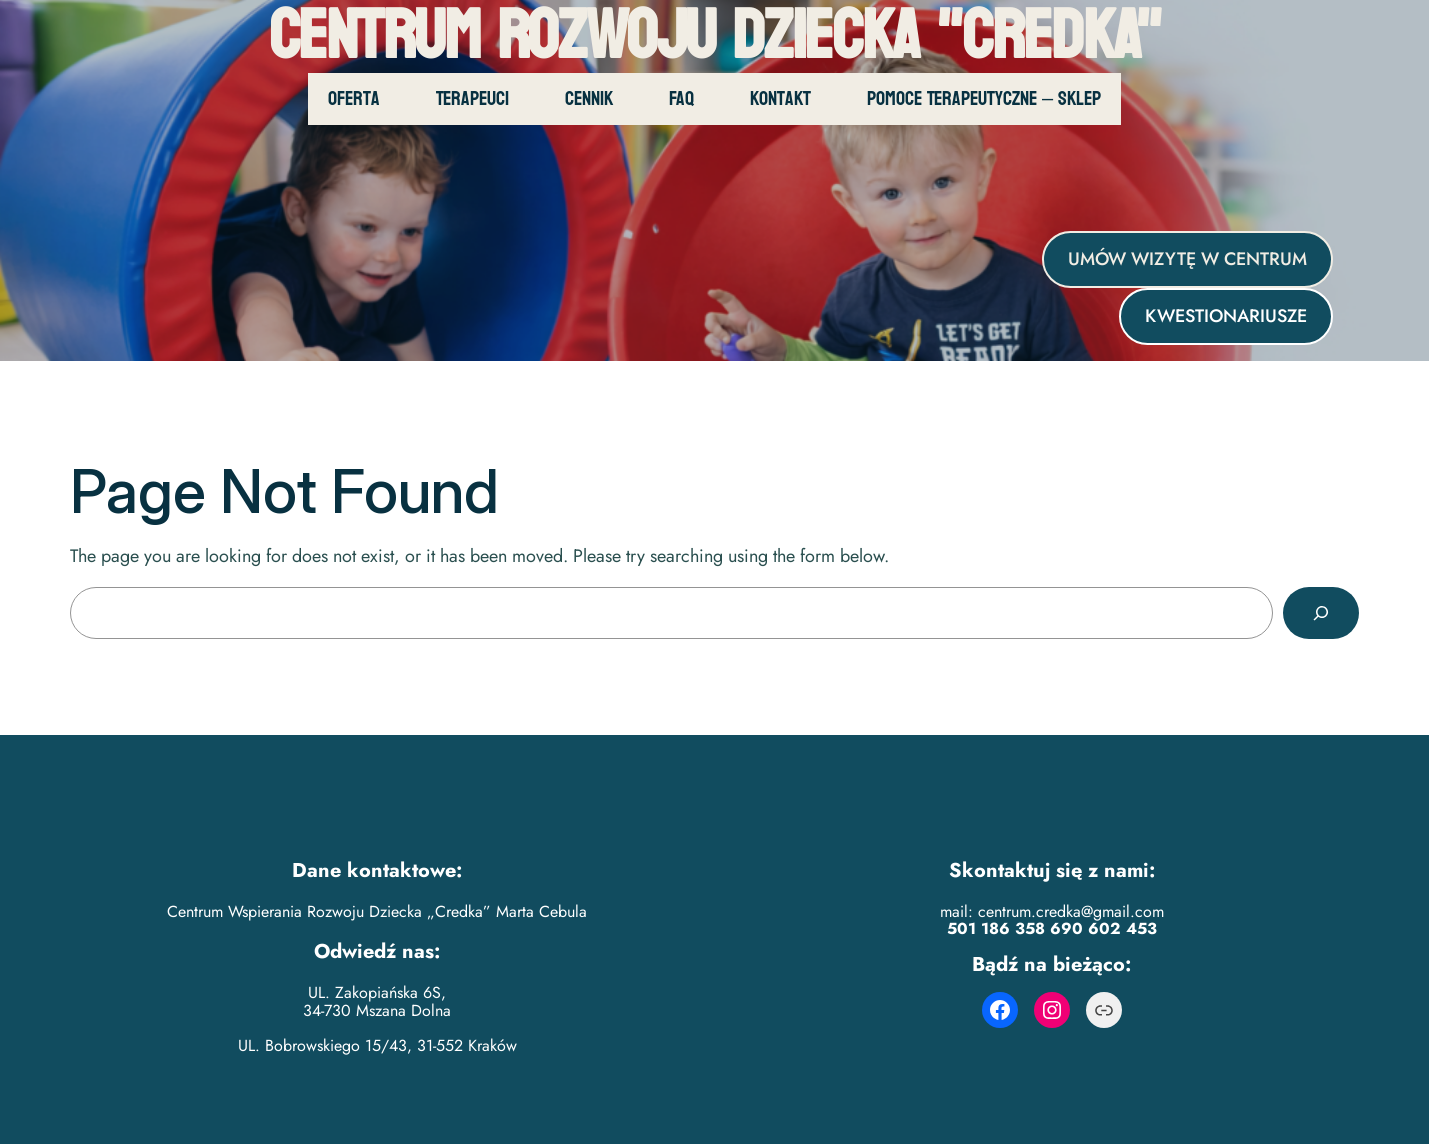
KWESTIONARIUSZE (1226, 316)
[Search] (1321, 613)
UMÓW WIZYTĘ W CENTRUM (1187, 259)
